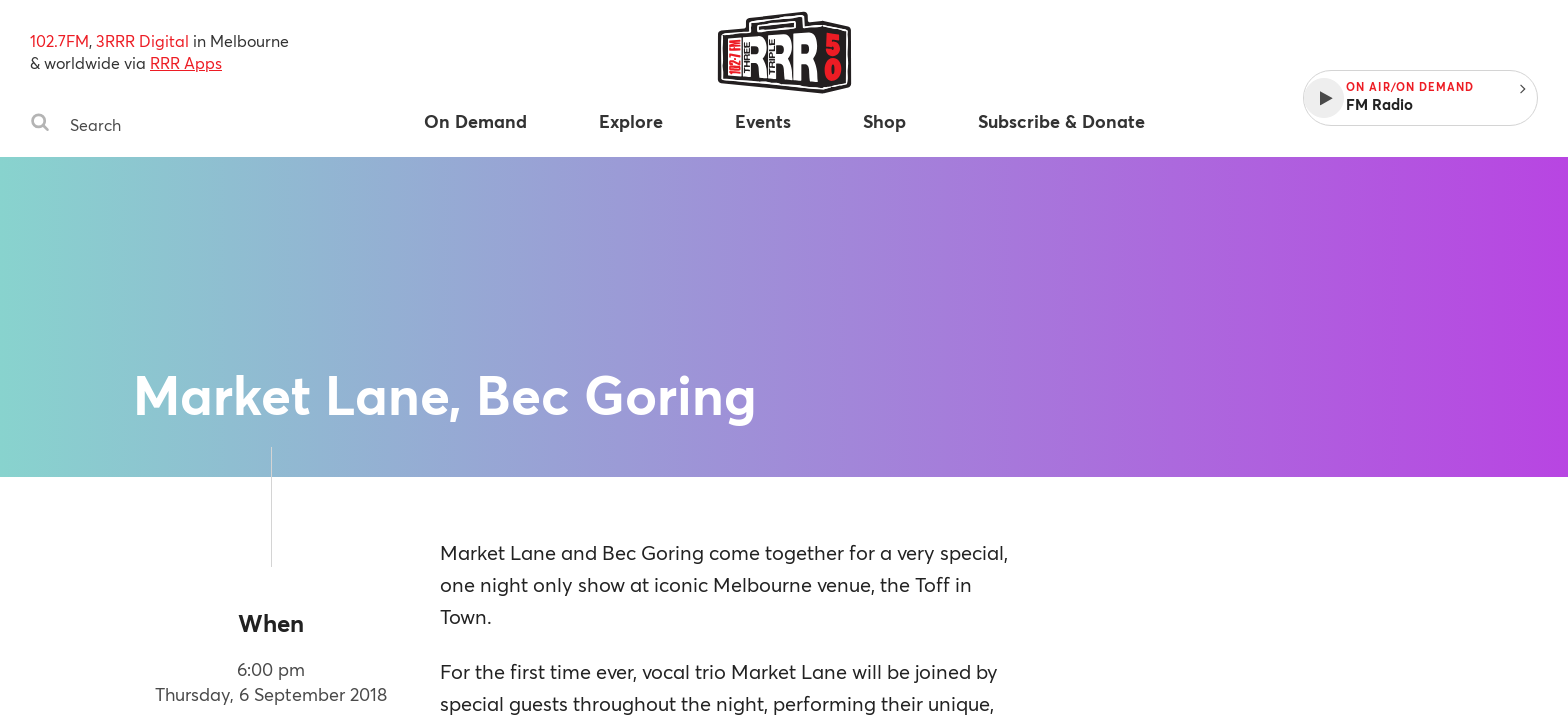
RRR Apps (186, 62)
